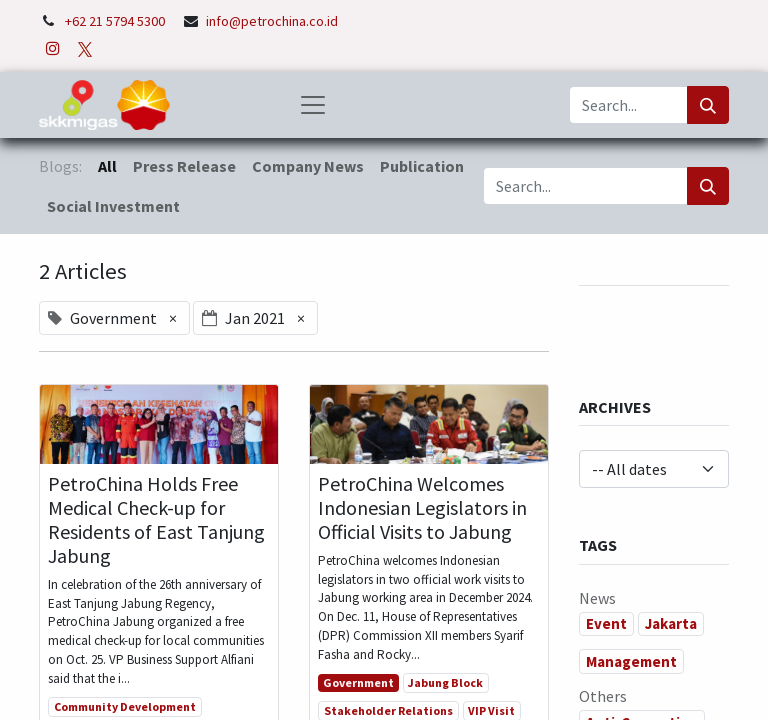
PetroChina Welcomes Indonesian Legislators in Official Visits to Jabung (422, 508)
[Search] (708, 105)
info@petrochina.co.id (272, 21)
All (107, 166)
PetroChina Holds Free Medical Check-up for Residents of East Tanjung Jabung (156, 520)
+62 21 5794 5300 (116, 21)
